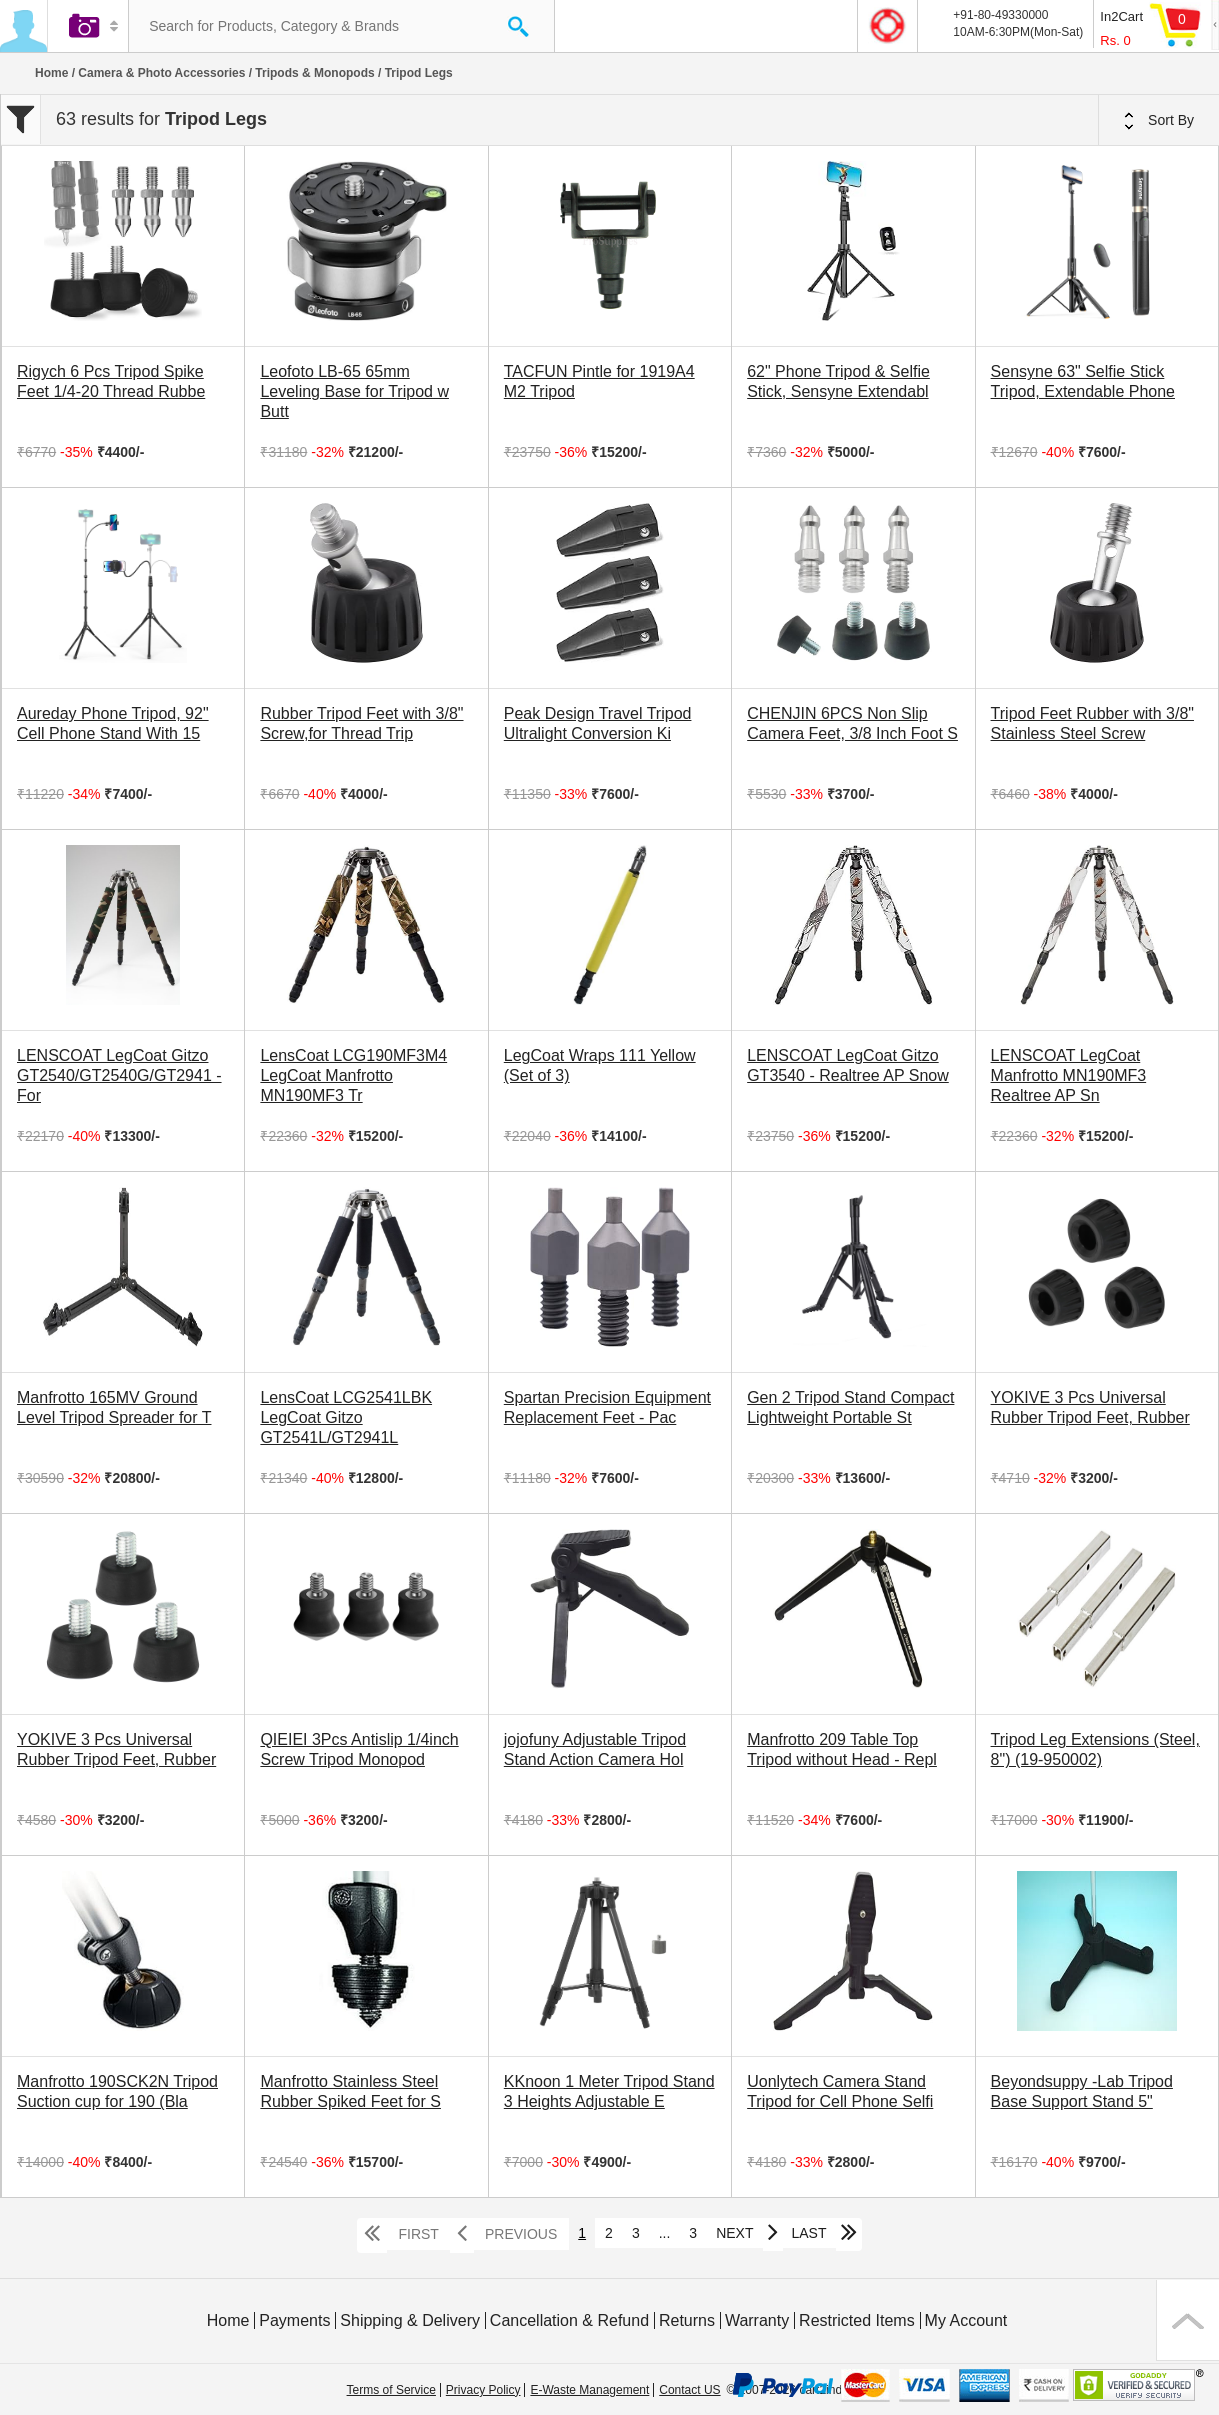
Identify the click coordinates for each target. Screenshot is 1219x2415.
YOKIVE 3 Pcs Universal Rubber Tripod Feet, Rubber (1090, 1407)
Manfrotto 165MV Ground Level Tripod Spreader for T (114, 1407)
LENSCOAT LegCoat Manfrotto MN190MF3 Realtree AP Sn (1069, 1075)
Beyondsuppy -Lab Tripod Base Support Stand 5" (1082, 2091)
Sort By (1159, 121)
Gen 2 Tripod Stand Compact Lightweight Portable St (850, 1407)
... (665, 2233)
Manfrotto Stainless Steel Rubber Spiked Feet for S (350, 2091)
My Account (966, 2320)
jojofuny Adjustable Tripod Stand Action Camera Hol (595, 1749)
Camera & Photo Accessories (161, 73)
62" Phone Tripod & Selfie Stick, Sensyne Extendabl (838, 381)
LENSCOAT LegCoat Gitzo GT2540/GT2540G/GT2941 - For (119, 1075)
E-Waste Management (589, 2390)
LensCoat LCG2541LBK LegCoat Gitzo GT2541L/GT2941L (346, 1417)
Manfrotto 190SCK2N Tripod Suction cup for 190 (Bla (117, 2091)
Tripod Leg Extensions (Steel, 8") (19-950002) (1095, 1749)
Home (51, 73)
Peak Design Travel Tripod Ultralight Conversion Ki (598, 723)
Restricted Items (857, 2320)
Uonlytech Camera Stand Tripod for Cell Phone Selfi (840, 2091)
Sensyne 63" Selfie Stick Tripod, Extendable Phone (1083, 381)
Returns (687, 2320)
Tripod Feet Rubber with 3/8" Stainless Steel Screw (1092, 723)
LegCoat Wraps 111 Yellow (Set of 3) (600, 1065)
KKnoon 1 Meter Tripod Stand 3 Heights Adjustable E (609, 2091)
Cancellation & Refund (569, 2320)
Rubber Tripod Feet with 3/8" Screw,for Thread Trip (361, 723)
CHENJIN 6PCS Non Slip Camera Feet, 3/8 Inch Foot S (852, 723)
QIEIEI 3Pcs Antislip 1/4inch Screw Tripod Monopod (359, 1749)
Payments (294, 2320)
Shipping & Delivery (410, 2320)
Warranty (757, 2320)
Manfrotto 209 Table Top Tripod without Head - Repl (842, 1749)
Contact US (689, 2390)
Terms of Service (391, 2390)
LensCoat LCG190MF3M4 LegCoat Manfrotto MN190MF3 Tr (353, 1075)
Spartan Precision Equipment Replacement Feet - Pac (607, 1407)
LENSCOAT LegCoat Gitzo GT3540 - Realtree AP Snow (848, 1065)
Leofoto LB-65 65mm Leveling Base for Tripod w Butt (354, 391)
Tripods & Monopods (314, 73)
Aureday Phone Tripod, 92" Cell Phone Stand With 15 (113, 723)
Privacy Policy (483, 2390)
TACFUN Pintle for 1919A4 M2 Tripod (599, 381)
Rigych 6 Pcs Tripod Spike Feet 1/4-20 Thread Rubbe (111, 381)
